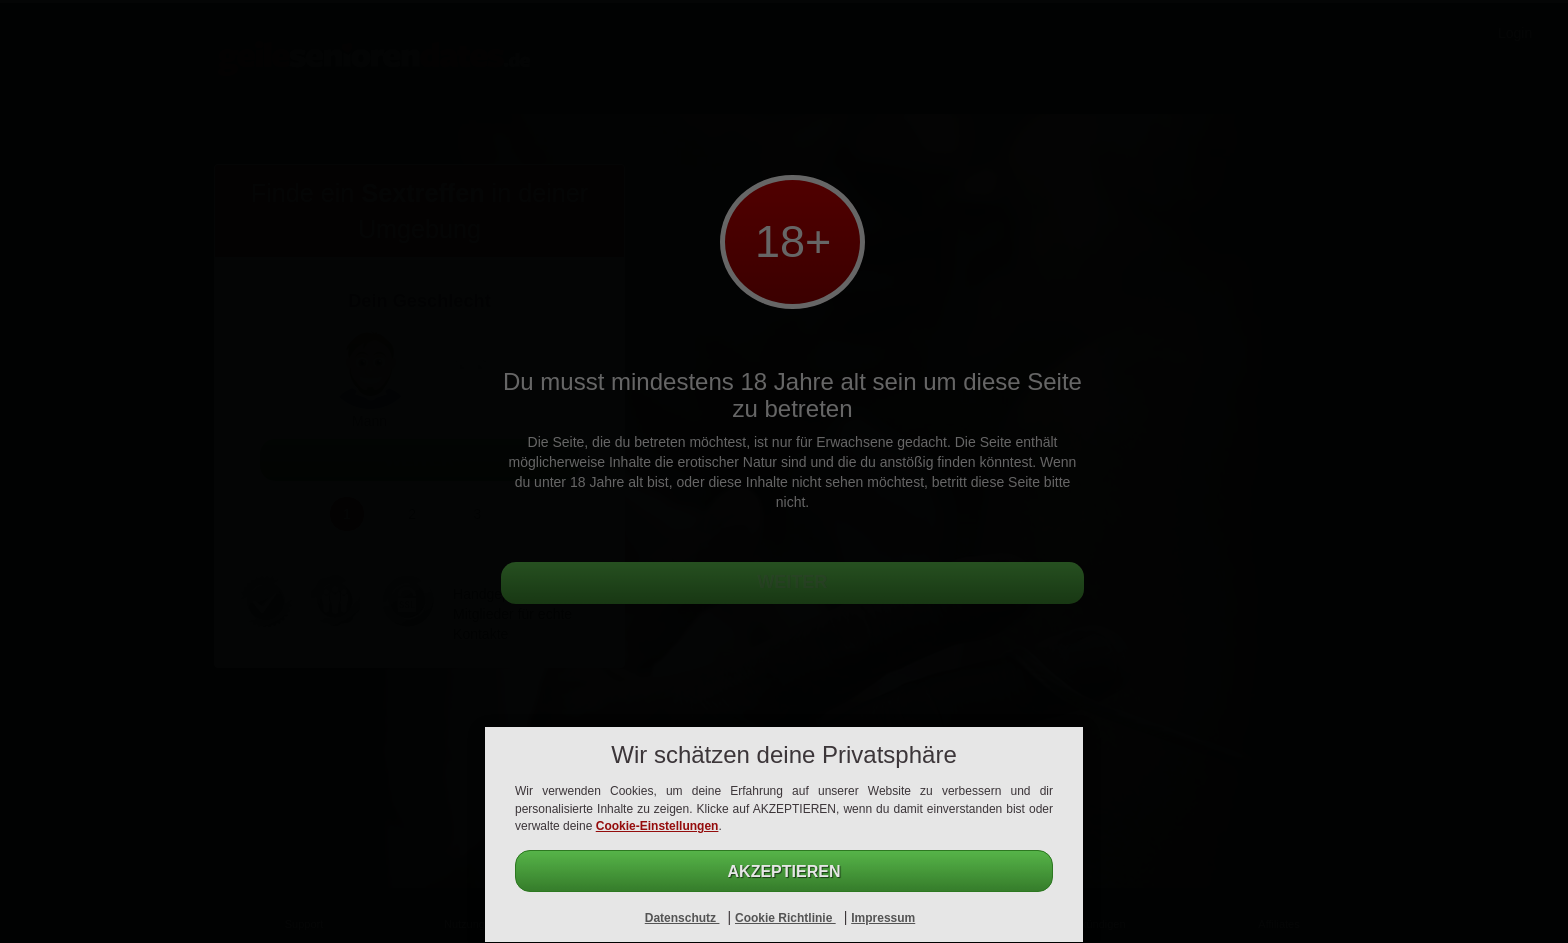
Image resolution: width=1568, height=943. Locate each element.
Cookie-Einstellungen (657, 826)
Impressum (883, 918)
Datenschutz (682, 918)
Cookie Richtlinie (785, 918)
